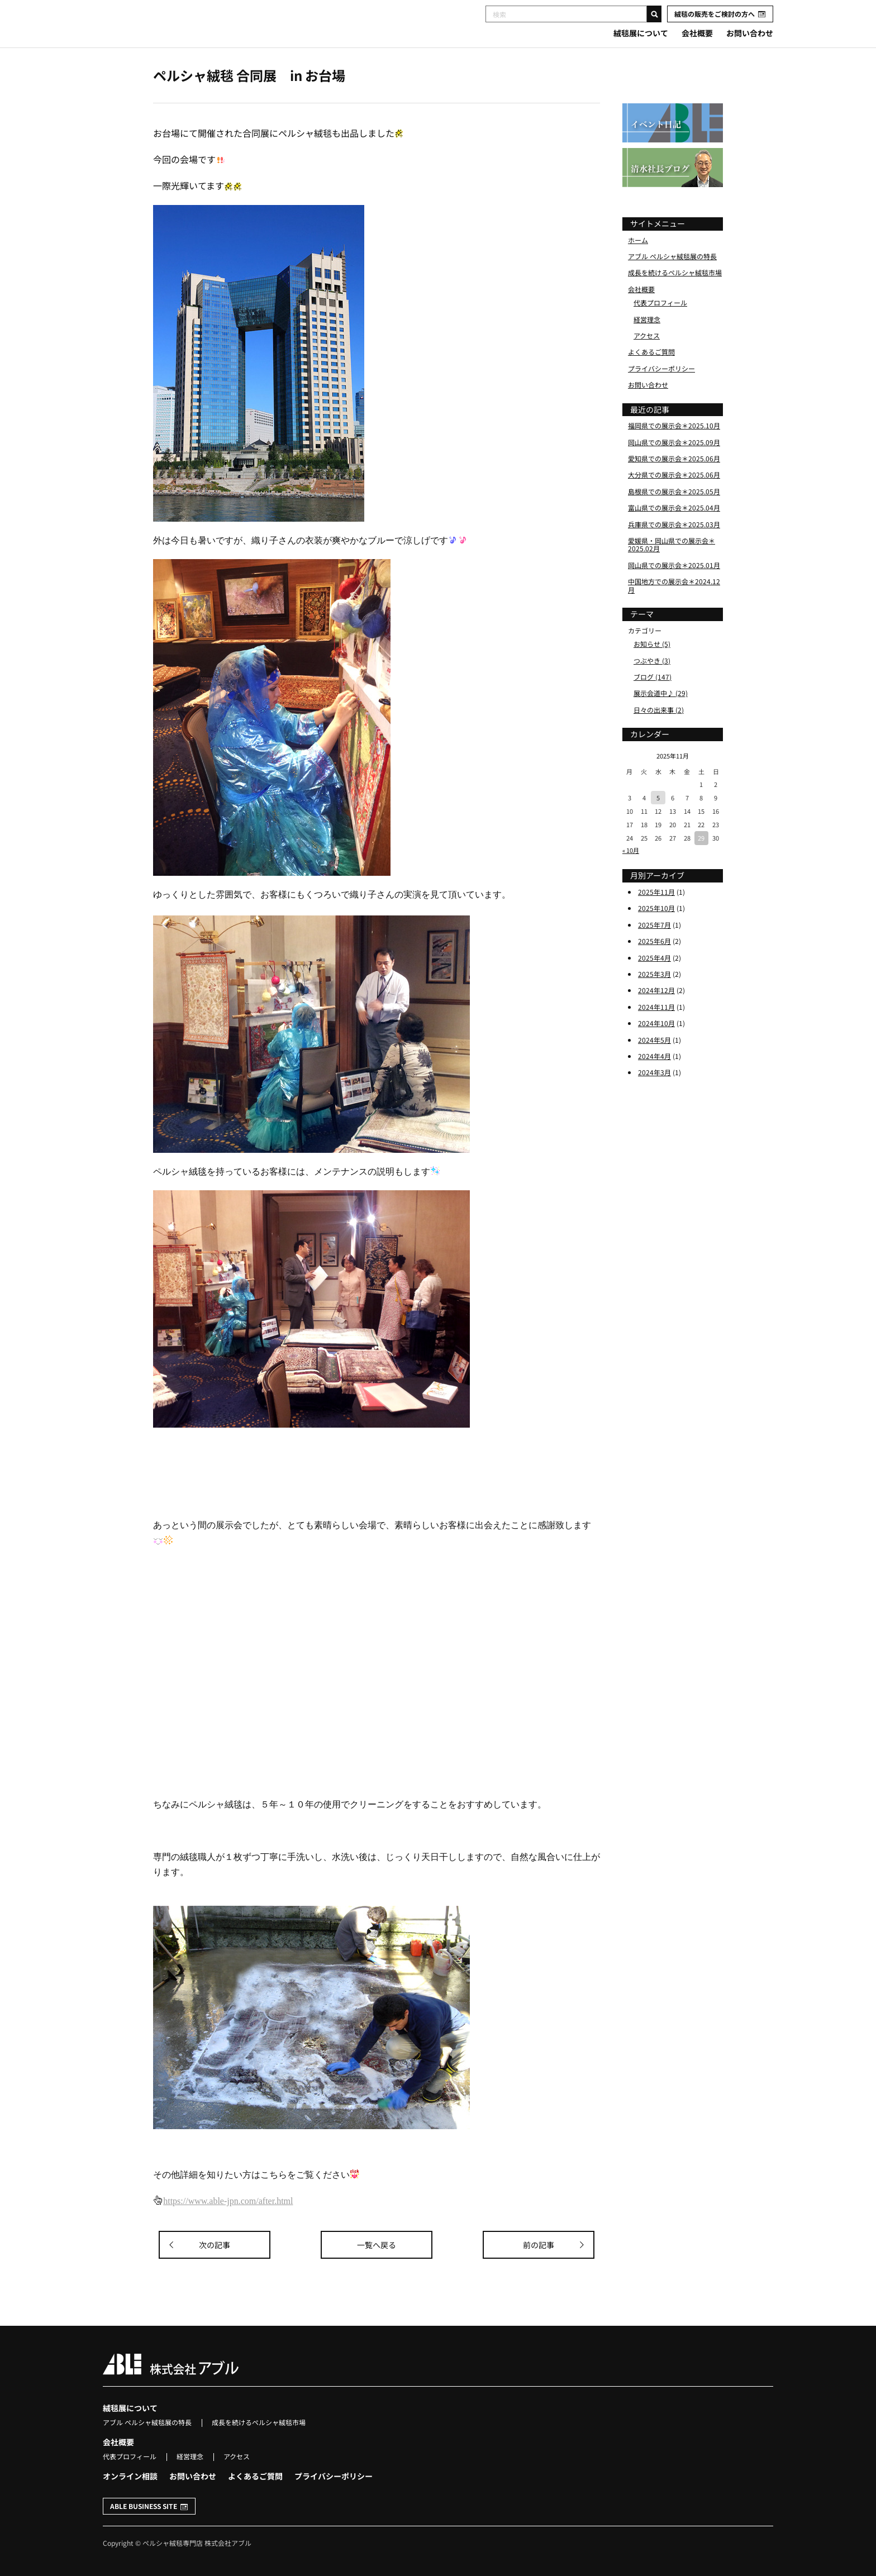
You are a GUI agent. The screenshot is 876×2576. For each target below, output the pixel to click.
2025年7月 (654, 951)
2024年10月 (656, 1049)
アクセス (647, 361)
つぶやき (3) (652, 686)
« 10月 (630, 876)
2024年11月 (656, 1033)
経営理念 (647, 345)
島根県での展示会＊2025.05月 (674, 517)
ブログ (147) (653, 703)
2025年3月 (654, 1000)
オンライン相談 (130, 2476)
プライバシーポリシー (661, 394)
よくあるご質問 (651, 378)
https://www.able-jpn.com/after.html (228, 2201)
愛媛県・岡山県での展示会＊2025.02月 (671, 570)
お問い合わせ (749, 33)
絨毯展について (640, 33)
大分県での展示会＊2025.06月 (674, 501)
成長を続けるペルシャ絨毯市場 (675, 299)
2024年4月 (654, 1082)
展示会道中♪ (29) (661, 719)
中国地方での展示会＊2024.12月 (674, 611)
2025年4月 (654, 984)
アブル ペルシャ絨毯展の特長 (672, 282)
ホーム (638, 266)
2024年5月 (654, 1066)
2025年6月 (654, 967)
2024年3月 (654, 1099)
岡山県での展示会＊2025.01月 (674, 591)
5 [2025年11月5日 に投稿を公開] (658, 823)
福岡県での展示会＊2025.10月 (674, 452)
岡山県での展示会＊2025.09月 (674, 468)
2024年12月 (656, 1017)
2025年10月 (656, 934)
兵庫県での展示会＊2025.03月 (674, 550)
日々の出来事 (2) (659, 736)
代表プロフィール (660, 328)
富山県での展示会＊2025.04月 (674, 533)
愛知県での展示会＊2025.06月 (674, 484)
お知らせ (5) (652, 670)
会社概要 (697, 33)
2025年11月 (656, 918)
